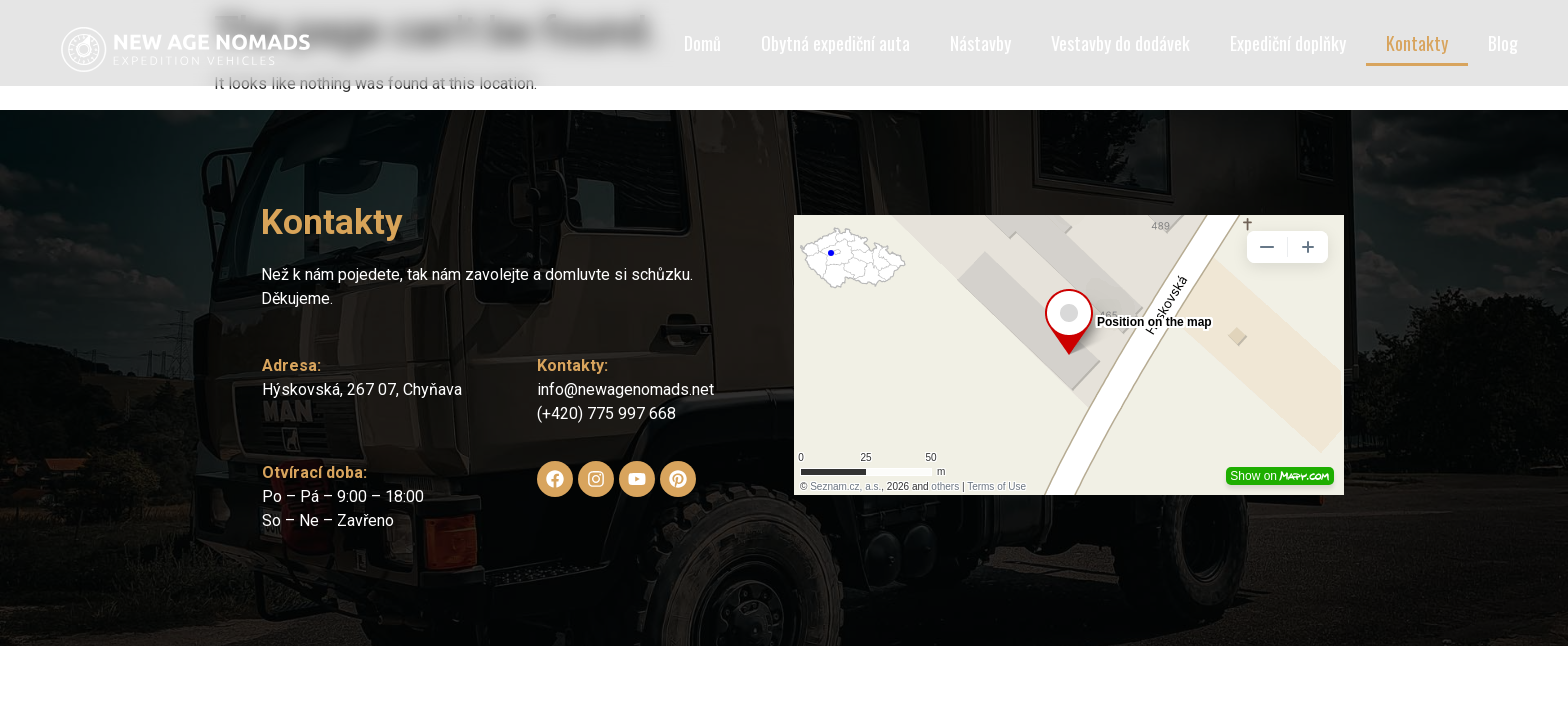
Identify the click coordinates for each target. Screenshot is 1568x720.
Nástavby (980, 43)
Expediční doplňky (1288, 43)
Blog (1503, 43)
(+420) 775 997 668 (606, 413)
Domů (702, 43)
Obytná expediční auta (835, 43)
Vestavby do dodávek (1120, 43)
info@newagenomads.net (625, 389)
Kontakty (1417, 43)
